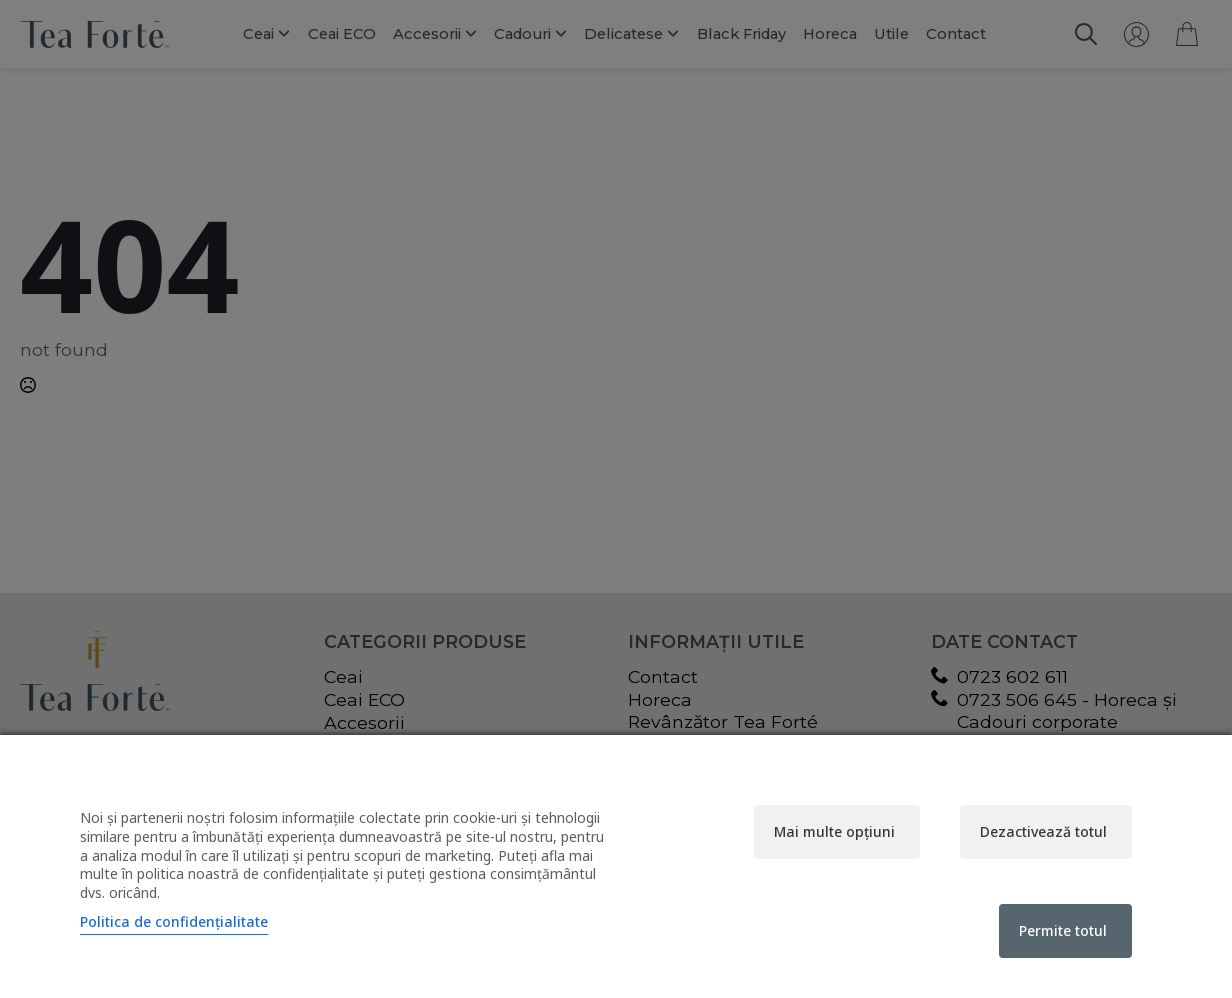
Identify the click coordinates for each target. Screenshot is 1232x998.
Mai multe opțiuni (834, 831)
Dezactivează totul (1043, 831)
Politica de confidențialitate (174, 921)
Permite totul (1063, 930)
